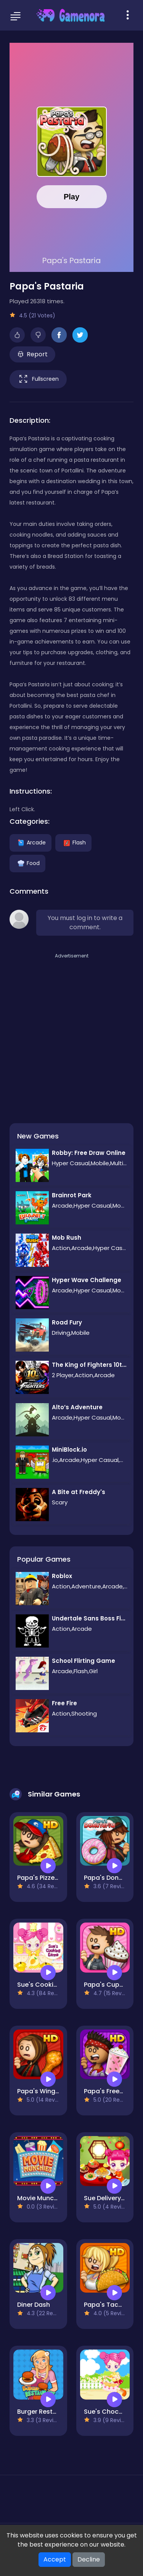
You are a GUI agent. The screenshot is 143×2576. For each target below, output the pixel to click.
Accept (54, 2559)
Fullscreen (38, 379)
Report (33, 354)
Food (27, 863)
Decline (88, 2559)
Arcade (30, 842)
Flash (73, 842)
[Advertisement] (71, 1031)
